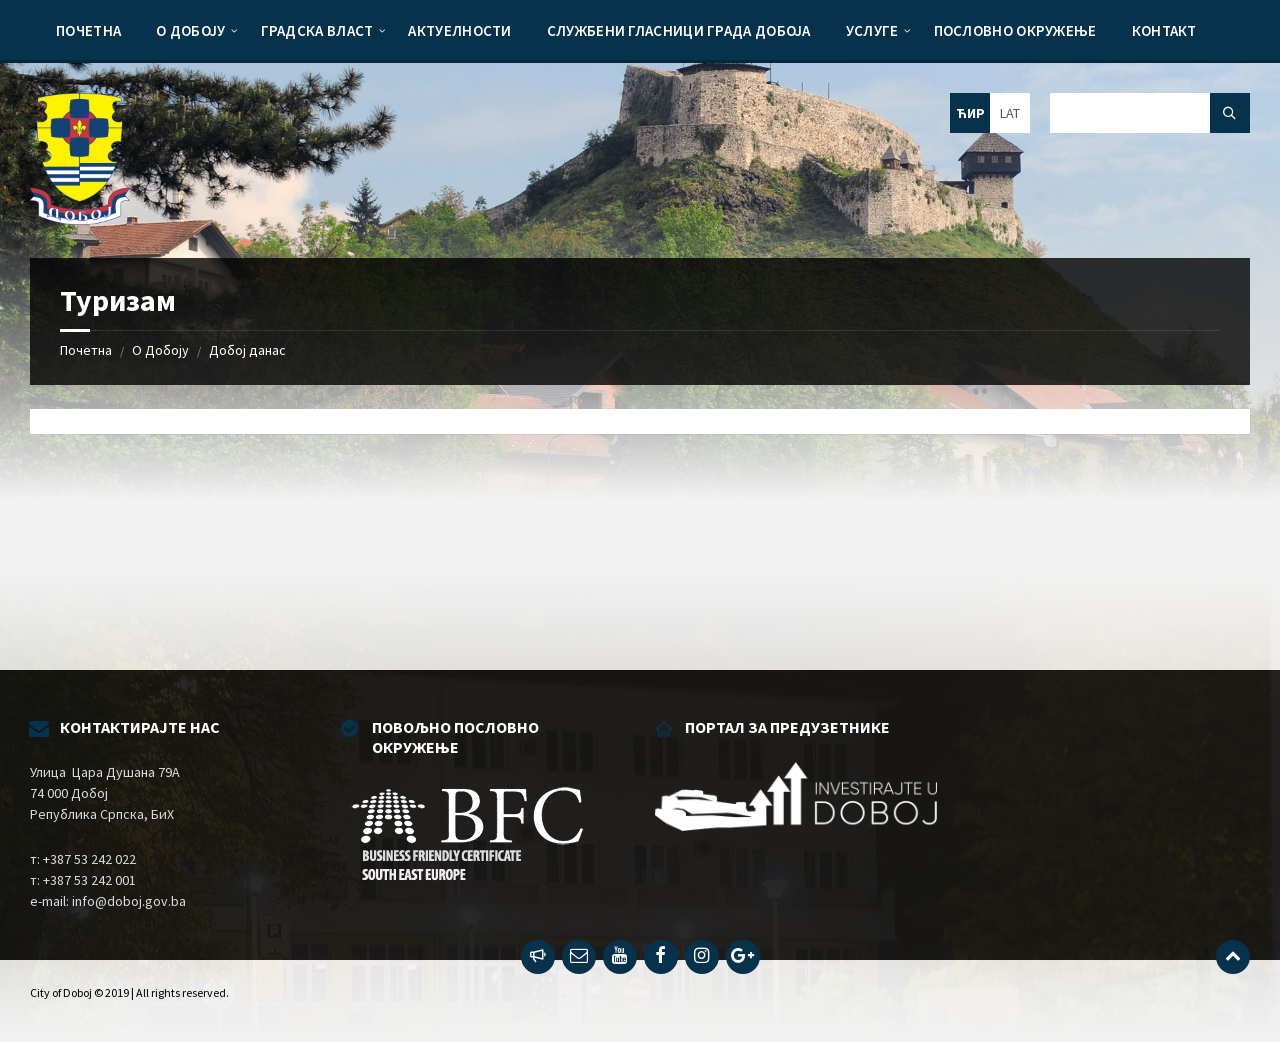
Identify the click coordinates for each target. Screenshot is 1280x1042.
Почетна (86, 350)
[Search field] (1150, 113)
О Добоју (160, 350)
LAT (1010, 113)
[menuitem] (88, 30)
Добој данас (247, 350)
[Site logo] (80, 219)
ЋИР (970, 113)
